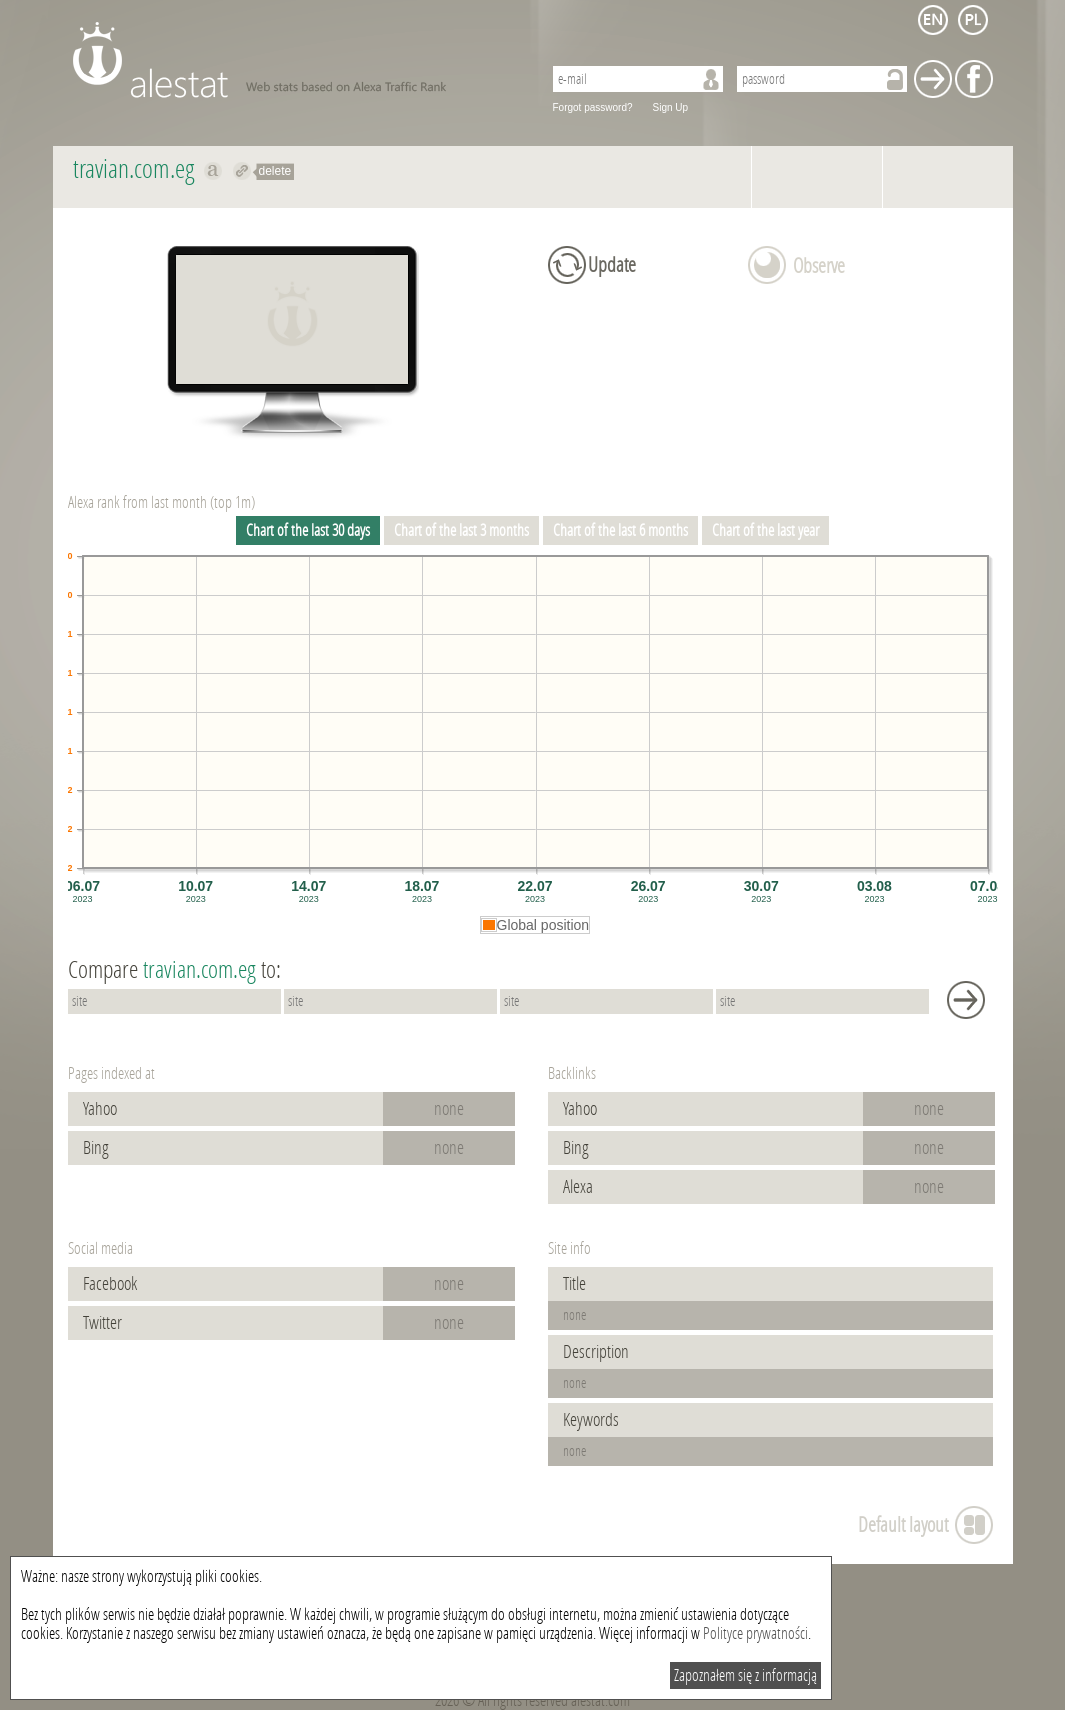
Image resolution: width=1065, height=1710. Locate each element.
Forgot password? (593, 107)
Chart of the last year (765, 530)
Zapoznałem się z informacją (745, 1675)
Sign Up (671, 107)
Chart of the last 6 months (620, 530)
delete (275, 171)
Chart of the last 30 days (308, 530)
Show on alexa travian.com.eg (213, 171)
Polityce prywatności (755, 1633)
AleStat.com (295, 60)
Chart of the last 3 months (461, 530)
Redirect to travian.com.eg (242, 171)
